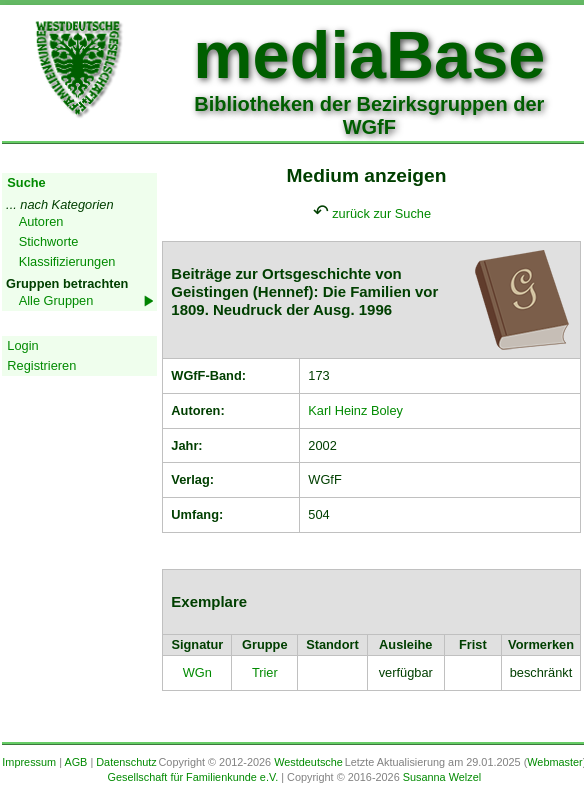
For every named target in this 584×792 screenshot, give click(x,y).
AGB (75, 762)
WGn (197, 672)
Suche (26, 182)
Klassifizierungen (67, 261)
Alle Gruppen (56, 300)
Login (22, 345)
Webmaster (554, 762)
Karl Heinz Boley (355, 410)
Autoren (41, 221)
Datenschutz (126, 762)
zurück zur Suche (381, 213)
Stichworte (49, 241)
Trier (265, 672)
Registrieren (41, 365)
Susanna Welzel (442, 777)
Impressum (29, 762)
